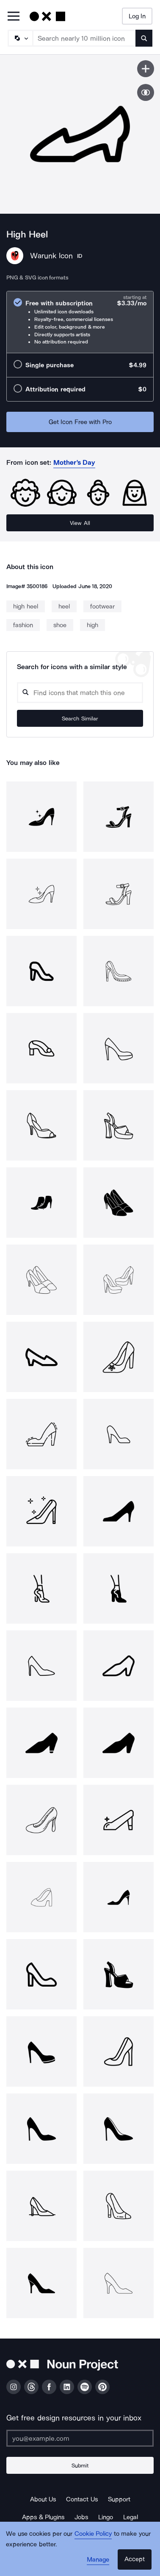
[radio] (80, 322)
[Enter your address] (80, 2438)
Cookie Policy (93, 2533)
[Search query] (80, 692)
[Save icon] (145, 68)
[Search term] (84, 38)
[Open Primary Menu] (13, 17)
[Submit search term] (143, 38)
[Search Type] (20, 38)
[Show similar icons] (145, 92)
